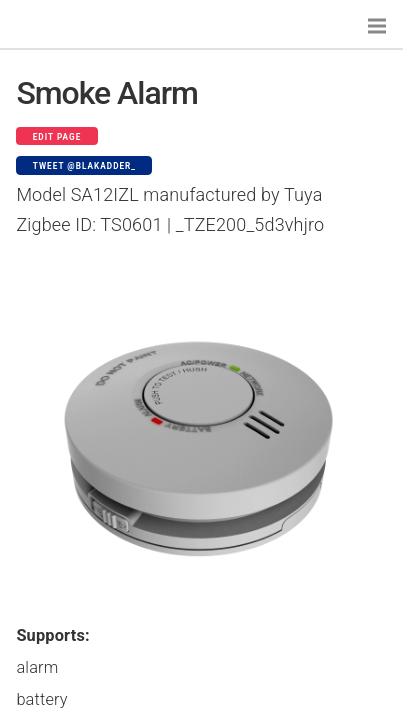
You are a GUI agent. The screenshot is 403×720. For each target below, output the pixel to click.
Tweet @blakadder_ (84, 166)
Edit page (57, 137)
